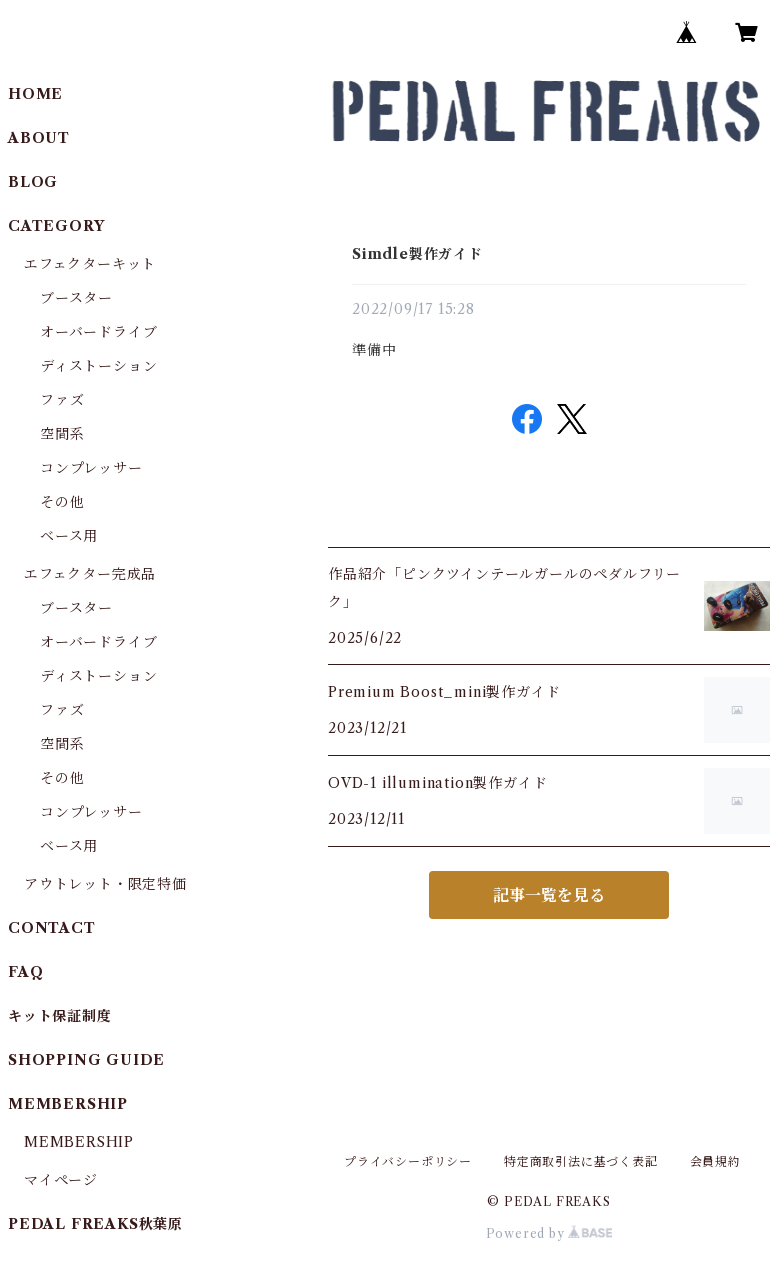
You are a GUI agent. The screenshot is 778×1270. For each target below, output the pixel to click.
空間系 (62, 434)
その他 (62, 502)
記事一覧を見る (549, 895)
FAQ (25, 972)
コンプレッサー (91, 468)
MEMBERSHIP (79, 1142)
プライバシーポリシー (408, 1161)
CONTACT (52, 928)
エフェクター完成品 (90, 574)
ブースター (76, 298)
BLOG (33, 182)
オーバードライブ (98, 332)
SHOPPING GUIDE (86, 1060)
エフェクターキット (90, 264)
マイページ (61, 1180)
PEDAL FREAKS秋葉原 (95, 1224)
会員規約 (715, 1161)
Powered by (549, 1233)
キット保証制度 (60, 1016)
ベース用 (69, 536)
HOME (35, 94)
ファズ (62, 400)
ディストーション (98, 366)
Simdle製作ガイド (417, 254)
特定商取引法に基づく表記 (581, 1161)
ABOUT (39, 138)
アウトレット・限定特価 (105, 884)
